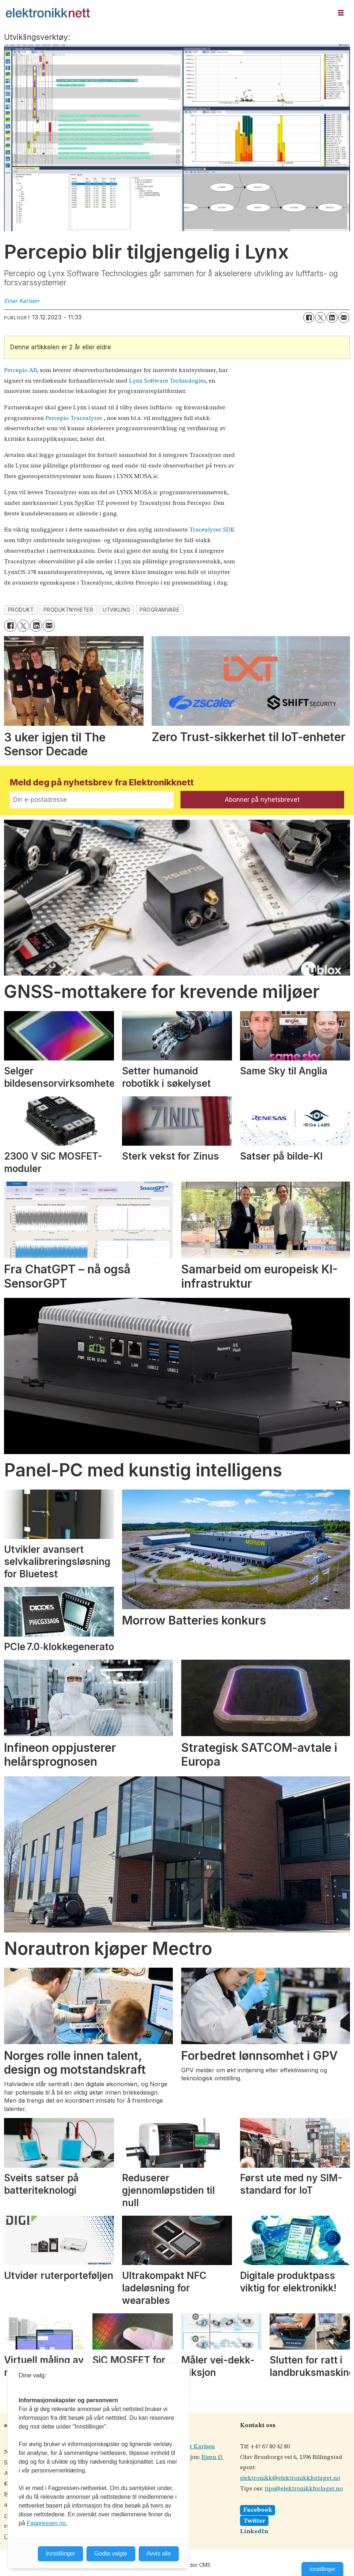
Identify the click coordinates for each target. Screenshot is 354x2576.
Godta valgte (110, 2553)
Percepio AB (20, 370)
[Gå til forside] (167, 13)
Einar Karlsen (196, 2447)
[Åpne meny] (341, 13)
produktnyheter (68, 610)
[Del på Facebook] (308, 317)
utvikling (116, 610)
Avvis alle (158, 2553)
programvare (159, 610)
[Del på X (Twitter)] (320, 317)
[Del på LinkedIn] (332, 317)
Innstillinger (322, 2569)
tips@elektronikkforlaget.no (303, 2489)
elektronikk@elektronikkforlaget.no (290, 2478)
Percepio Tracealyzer (73, 418)
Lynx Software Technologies (167, 381)
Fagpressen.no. (47, 2523)
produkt (21, 610)
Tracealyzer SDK (212, 530)
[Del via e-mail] (343, 317)
